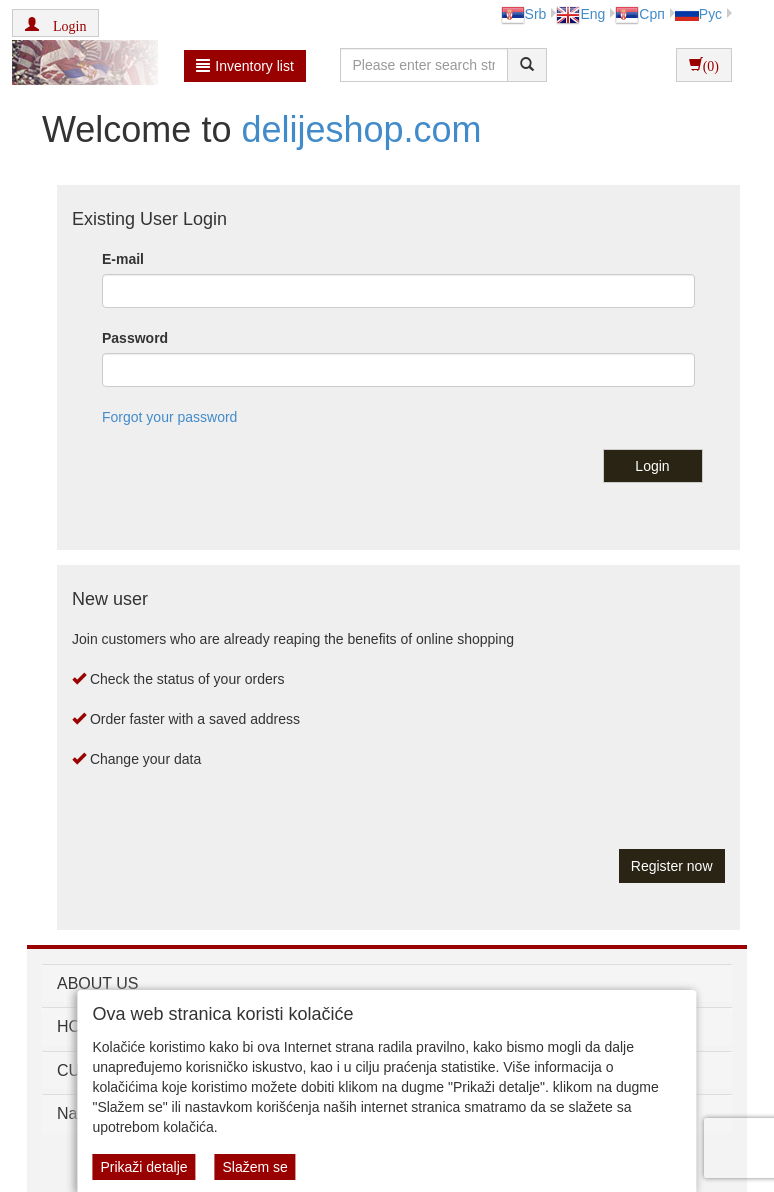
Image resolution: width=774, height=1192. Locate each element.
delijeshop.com (356, 129)
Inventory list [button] (245, 66)
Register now (672, 866)
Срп (639, 14)
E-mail (123, 259)
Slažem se (254, 1167)
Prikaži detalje (143, 1167)
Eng (580, 14)
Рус (698, 14)
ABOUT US (98, 983)
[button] (55, 23)
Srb (524, 14)
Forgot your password (169, 417)
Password (135, 338)
